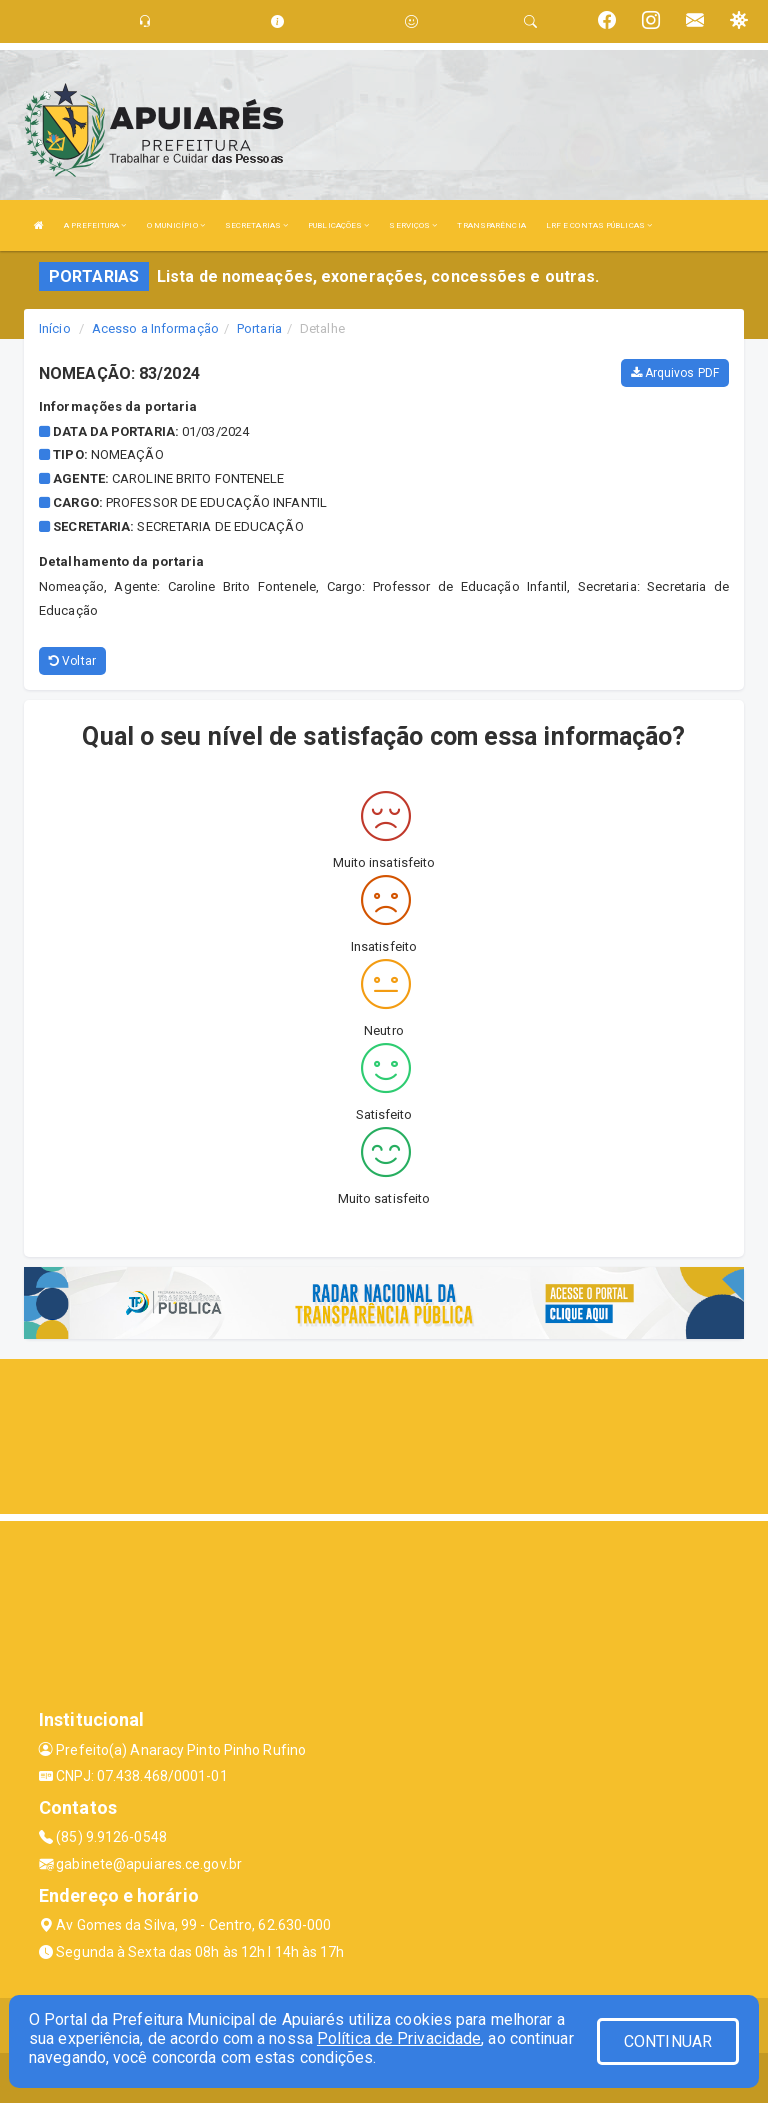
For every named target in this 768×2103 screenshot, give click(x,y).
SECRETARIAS (256, 225)
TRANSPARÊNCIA (491, 225)
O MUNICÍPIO (176, 225)
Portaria (259, 328)
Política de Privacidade (399, 2038)
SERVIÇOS (413, 225)
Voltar (72, 661)
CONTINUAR (668, 2041)
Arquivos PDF (675, 373)
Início (55, 328)
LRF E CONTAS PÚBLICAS (599, 225)
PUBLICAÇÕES (338, 225)
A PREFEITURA (95, 225)
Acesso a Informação (155, 328)
